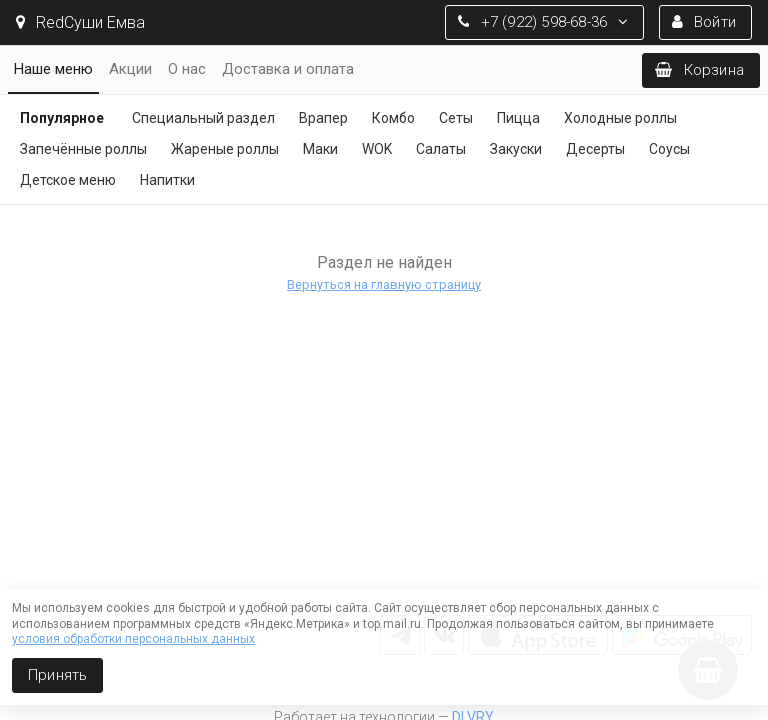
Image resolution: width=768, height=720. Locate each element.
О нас (187, 69)
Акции (130, 69)
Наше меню (53, 69)
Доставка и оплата (288, 69)
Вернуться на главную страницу (384, 284)
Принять (57, 675)
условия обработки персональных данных (133, 639)
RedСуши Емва (80, 22)
